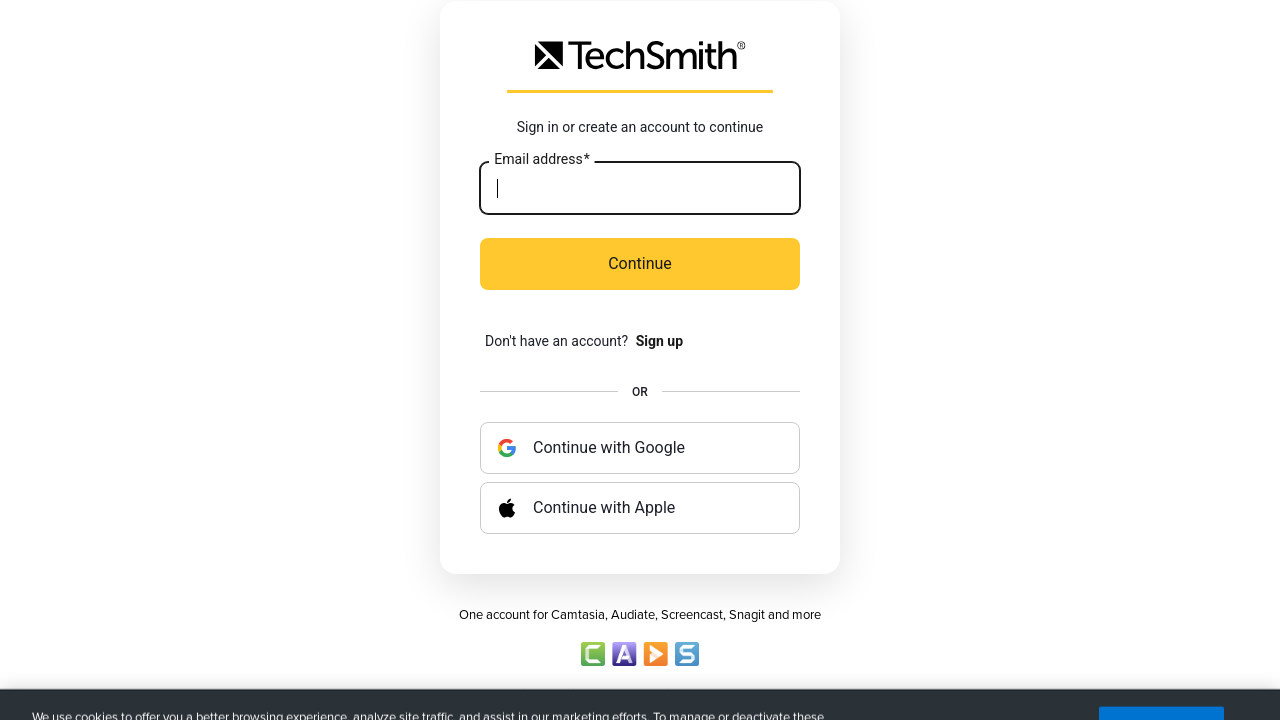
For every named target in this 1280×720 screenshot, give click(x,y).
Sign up (659, 341)
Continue (640, 263)
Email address (541, 160)
